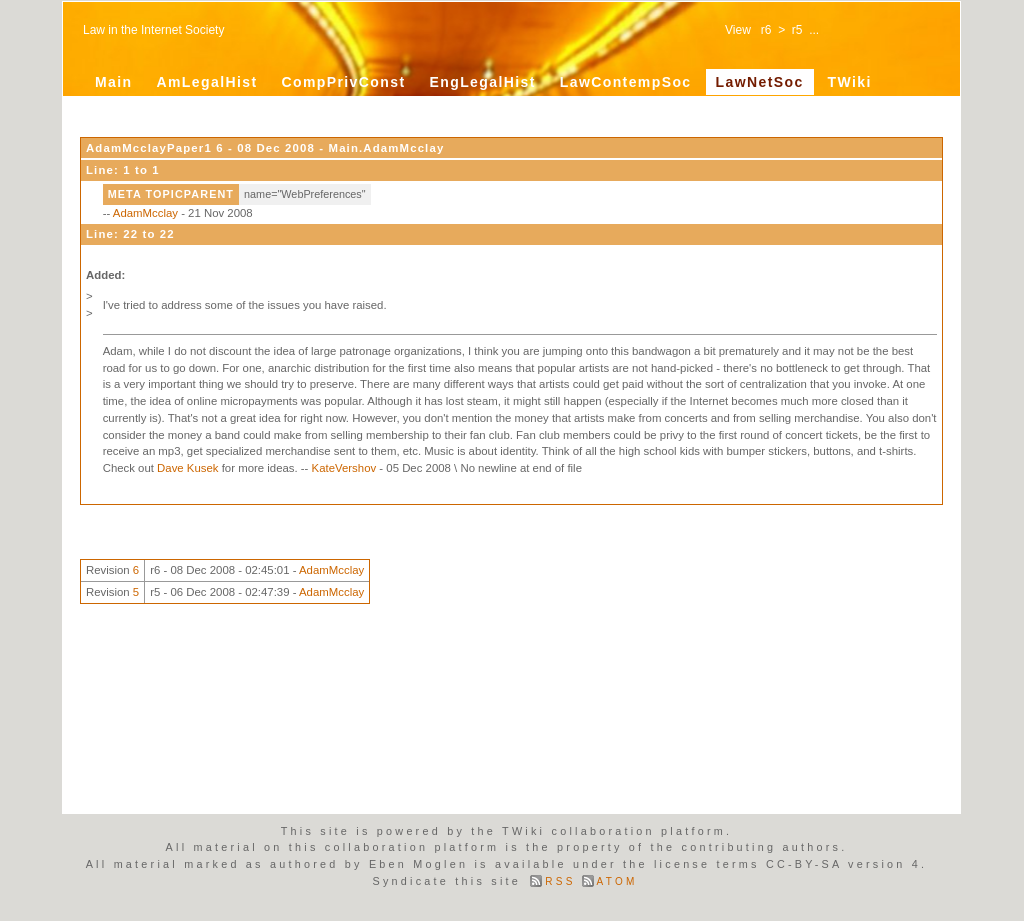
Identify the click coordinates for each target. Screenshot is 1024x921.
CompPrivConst (343, 82)
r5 (797, 30)
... (814, 30)
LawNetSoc (760, 82)
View (738, 30)
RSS (560, 881)
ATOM (617, 881)
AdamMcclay (145, 213)
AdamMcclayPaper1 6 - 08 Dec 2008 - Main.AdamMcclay (265, 148)
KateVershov (344, 468)
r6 (766, 30)
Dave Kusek (187, 468)
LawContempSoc (626, 82)
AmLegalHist (207, 82)
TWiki (850, 82)
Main (114, 82)
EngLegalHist (482, 82)
